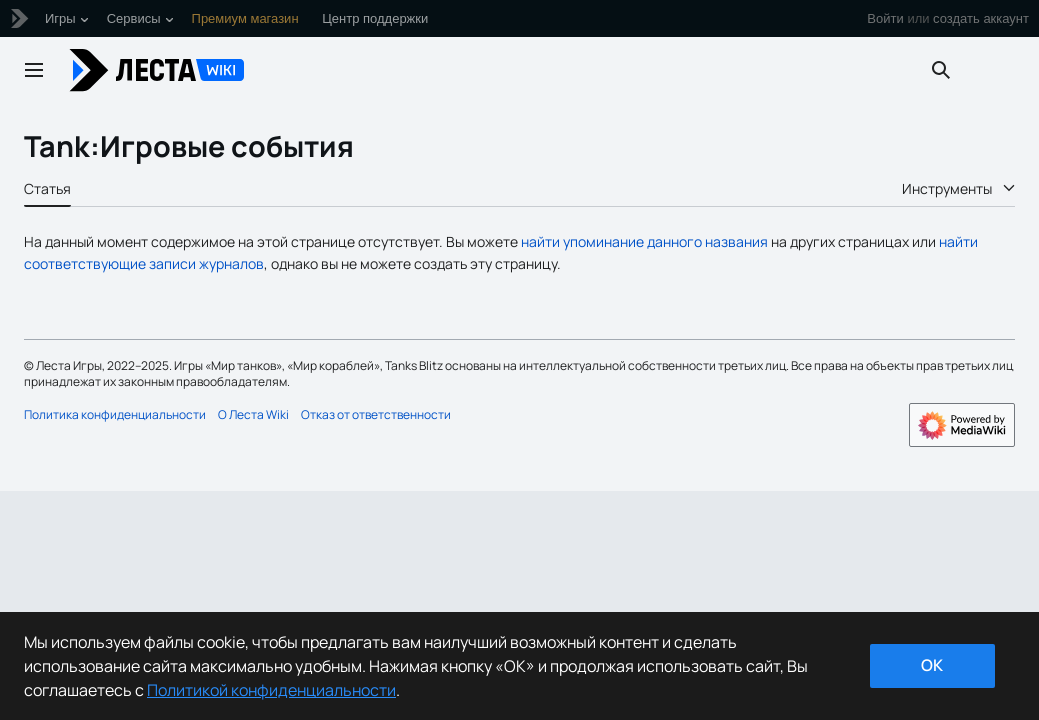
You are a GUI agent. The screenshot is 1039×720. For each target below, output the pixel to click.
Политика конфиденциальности (115, 414)
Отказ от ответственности (376, 414)
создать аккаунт (981, 18)
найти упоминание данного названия (644, 241)
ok (932, 665)
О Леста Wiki (253, 414)
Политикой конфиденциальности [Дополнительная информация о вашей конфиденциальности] (271, 690)
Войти (885, 18)
